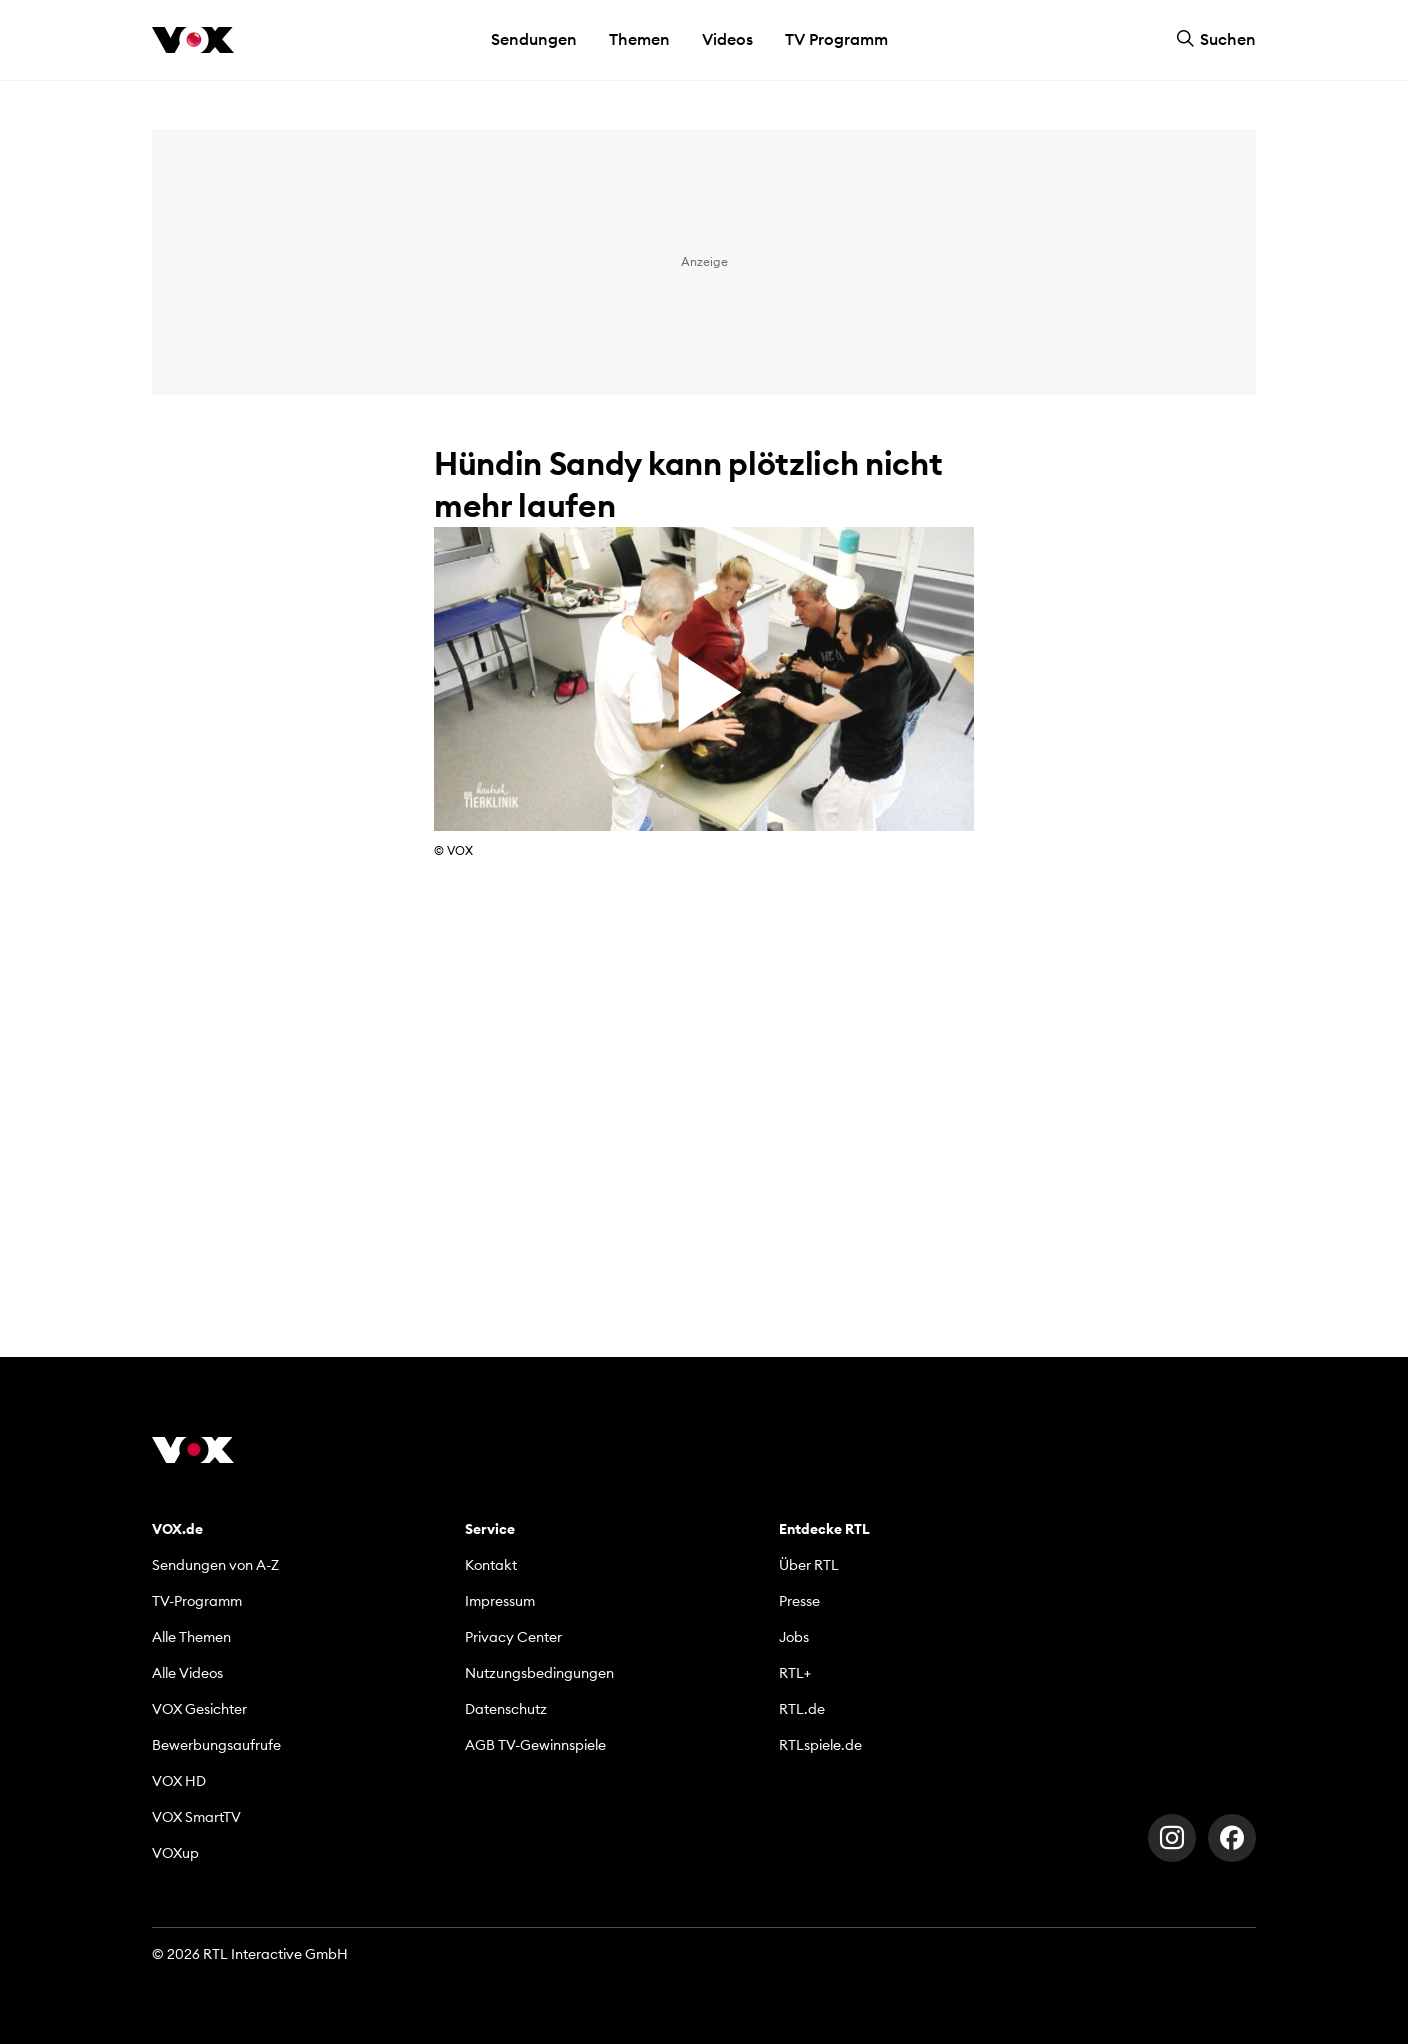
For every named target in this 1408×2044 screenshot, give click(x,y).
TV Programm (836, 39)
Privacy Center (513, 1637)
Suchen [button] (1216, 39)
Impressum (500, 1601)
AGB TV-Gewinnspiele (535, 1745)
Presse (799, 1601)
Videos (727, 39)
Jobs (794, 1637)
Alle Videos (187, 1673)
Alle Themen (191, 1637)
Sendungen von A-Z (215, 1565)
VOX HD (179, 1781)
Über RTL (809, 1565)
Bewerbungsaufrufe (216, 1745)
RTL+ (795, 1673)
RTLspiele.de (820, 1745)
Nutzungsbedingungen (539, 1673)
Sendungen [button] (534, 39)
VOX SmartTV (196, 1817)
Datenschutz (506, 1709)
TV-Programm (197, 1601)
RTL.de (802, 1709)
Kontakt (491, 1565)
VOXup (175, 1853)
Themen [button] (639, 39)
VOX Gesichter (199, 1709)
